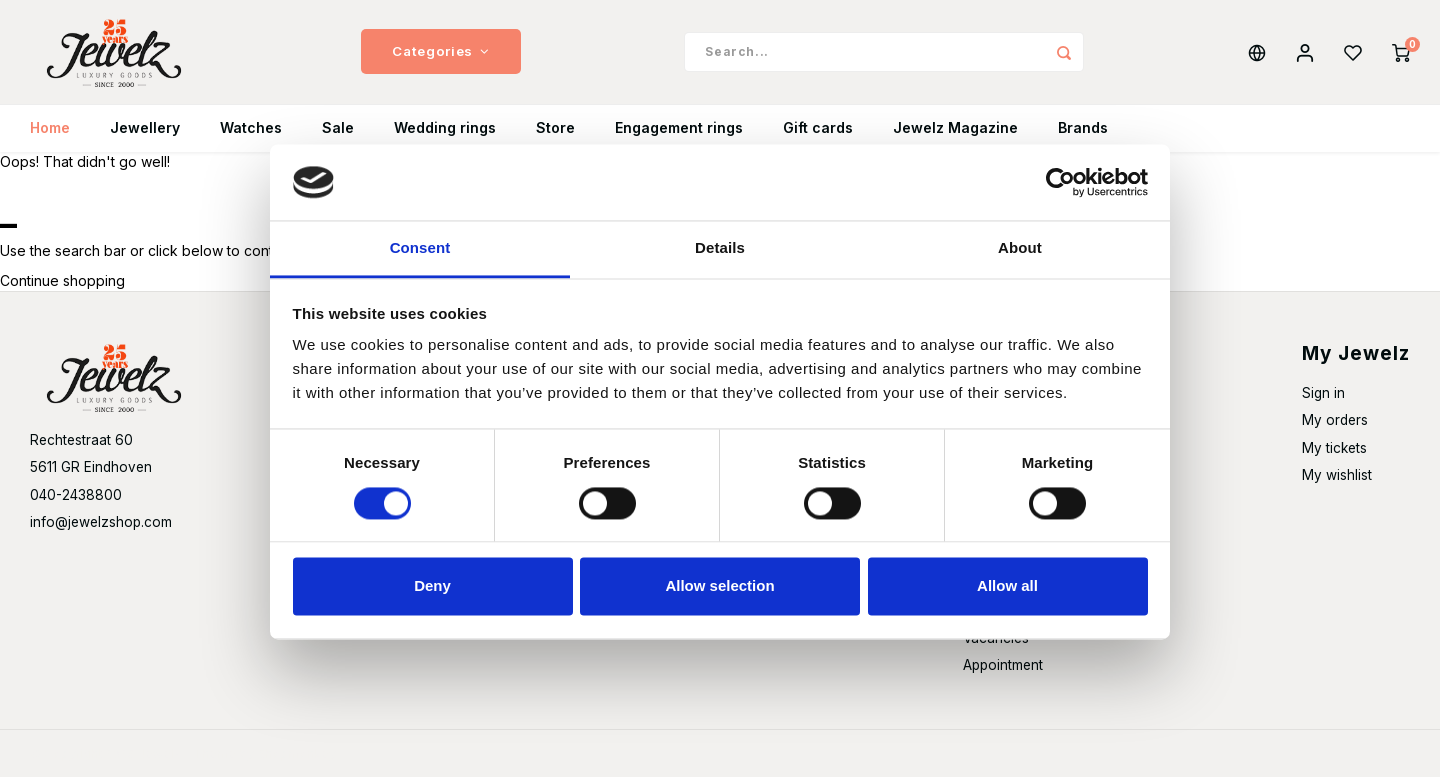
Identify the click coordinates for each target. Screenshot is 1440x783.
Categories (440, 55)
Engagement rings (679, 134)
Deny (432, 586)
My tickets (1334, 454)
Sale (338, 134)
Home (50, 134)
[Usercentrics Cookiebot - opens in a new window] (1060, 182)
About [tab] (1020, 248)
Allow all (1007, 586)
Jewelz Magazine (955, 134)
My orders (1335, 427)
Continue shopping (62, 287)
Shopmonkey (296, 759)
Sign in (1323, 400)
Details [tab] (720, 248)
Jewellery (145, 134)
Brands (1083, 134)
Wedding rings (445, 134)
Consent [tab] (420, 248)
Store (555, 134)
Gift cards (818, 134)
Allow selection (719, 586)
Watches (251, 134)
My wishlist (1337, 481)
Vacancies (996, 644)
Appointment (1003, 671)
